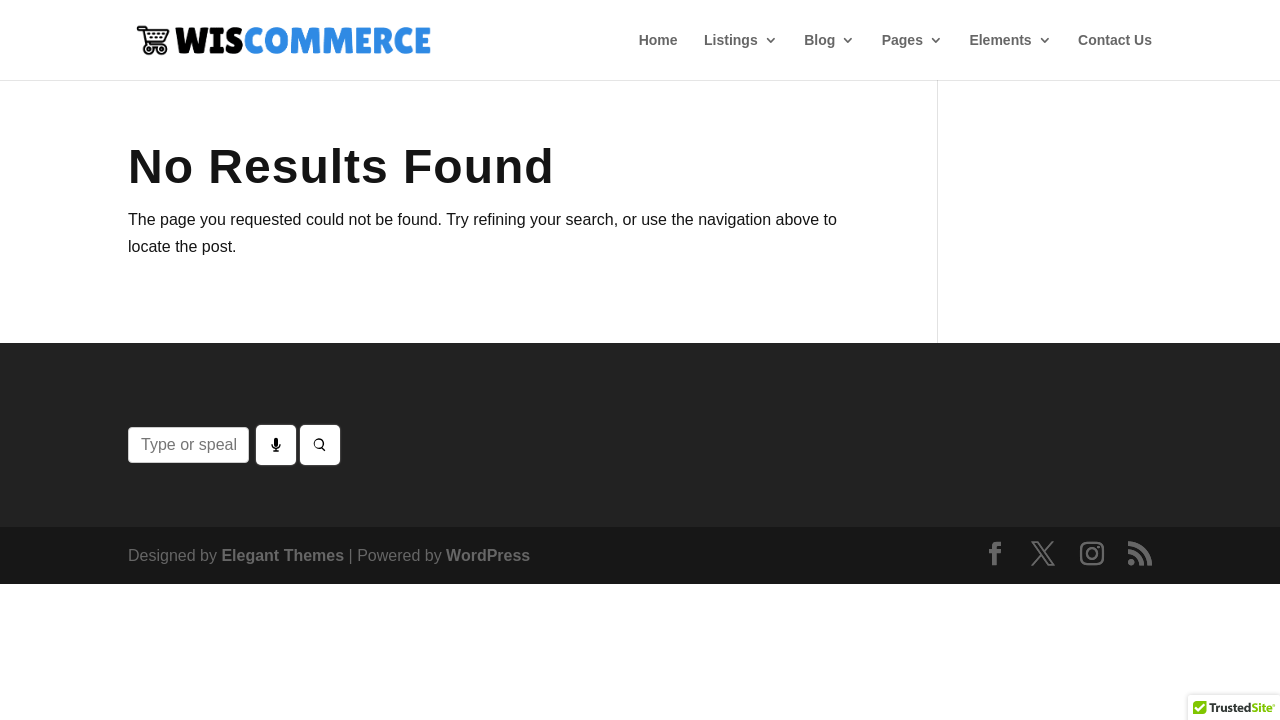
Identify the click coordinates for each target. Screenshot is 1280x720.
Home (658, 40)
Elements (1000, 40)
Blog (819, 40)
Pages (902, 40)
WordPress (488, 555)
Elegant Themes (282, 555)
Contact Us (1115, 40)
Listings (731, 40)
